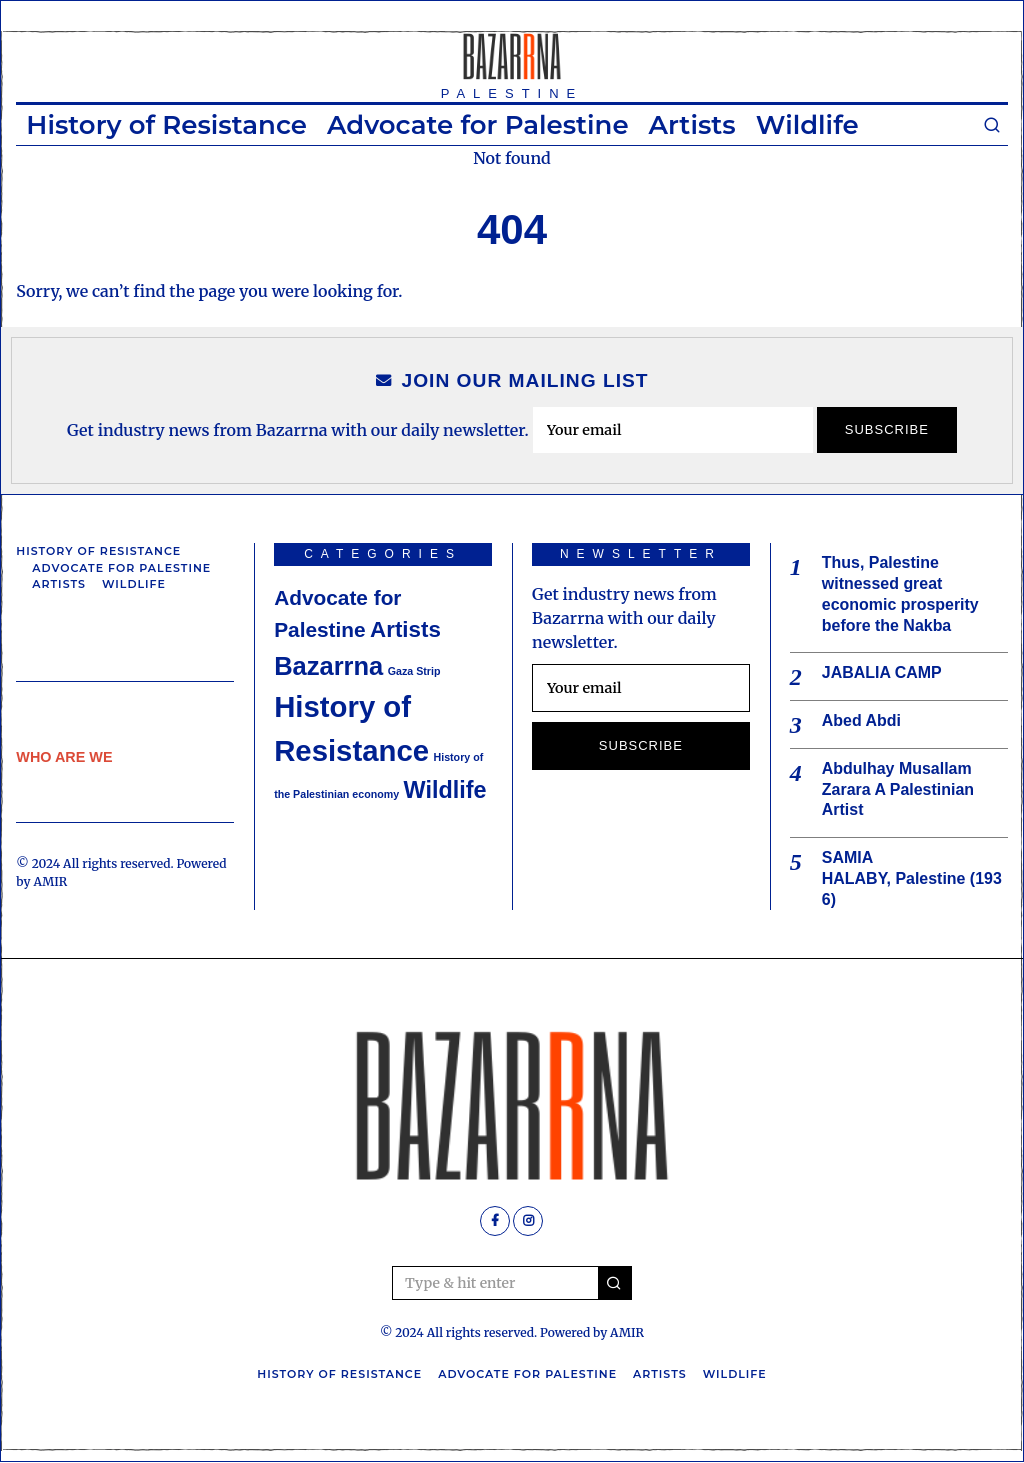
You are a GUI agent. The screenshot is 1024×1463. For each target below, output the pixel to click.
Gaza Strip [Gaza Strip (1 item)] (414, 671)
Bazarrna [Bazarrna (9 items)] (328, 666)
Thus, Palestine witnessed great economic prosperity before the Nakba (900, 593)
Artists (692, 125)
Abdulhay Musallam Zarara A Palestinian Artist (898, 789)
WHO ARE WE (64, 757)
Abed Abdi (861, 720)
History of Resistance (166, 125)
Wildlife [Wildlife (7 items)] (445, 790)
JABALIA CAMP (882, 673)
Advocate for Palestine (478, 125)
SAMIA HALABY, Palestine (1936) (912, 879)
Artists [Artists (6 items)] (405, 629)
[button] (615, 1284)
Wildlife (807, 125)
